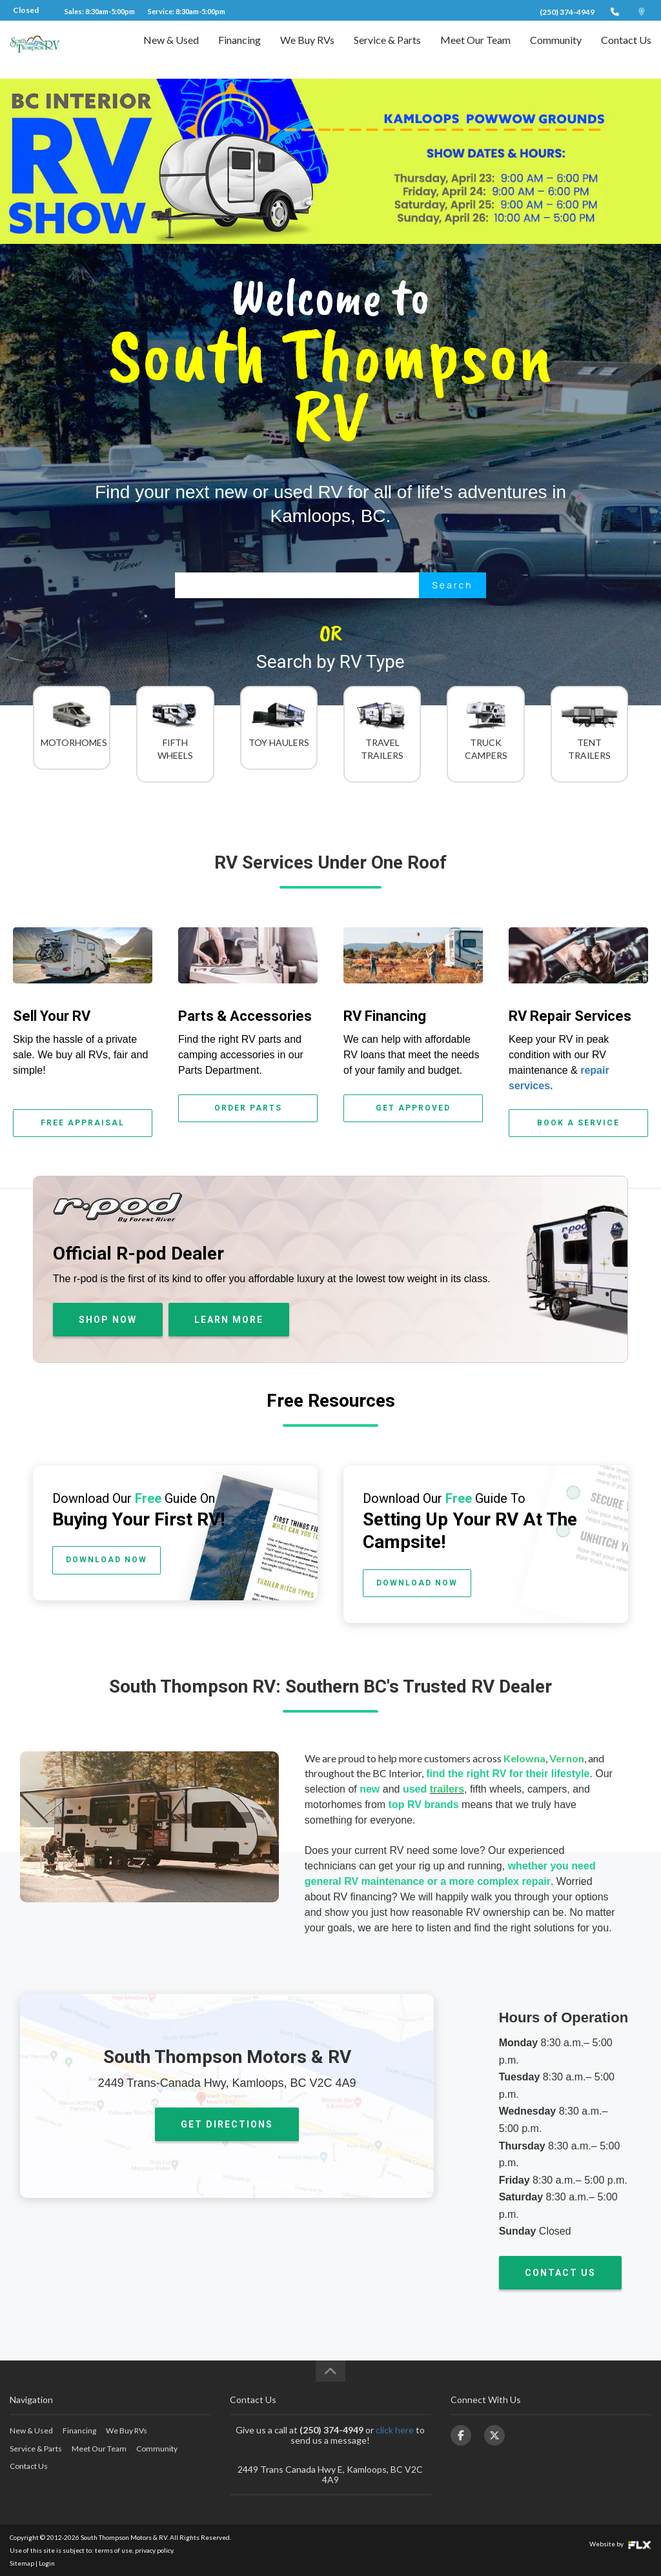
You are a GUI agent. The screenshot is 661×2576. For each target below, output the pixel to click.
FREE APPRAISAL (83, 1122)
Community (556, 49)
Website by (620, 2544)
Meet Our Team (475, 49)
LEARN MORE (228, 1319)
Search (452, 585)
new (370, 1789)
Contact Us (626, 49)
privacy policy (154, 2550)
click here (395, 2429)
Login (47, 2563)
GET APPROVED (413, 1107)
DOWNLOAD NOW (106, 1559)
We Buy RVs (307, 49)
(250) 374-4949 (567, 12)
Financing (239, 49)
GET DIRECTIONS (227, 2124)
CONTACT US (560, 2273)
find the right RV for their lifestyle (507, 1773)
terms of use (113, 2550)
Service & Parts (387, 49)
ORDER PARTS (248, 1107)
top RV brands (424, 1804)
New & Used (171, 49)
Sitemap (22, 2563)
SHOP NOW (108, 1319)
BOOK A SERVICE (578, 1122)
